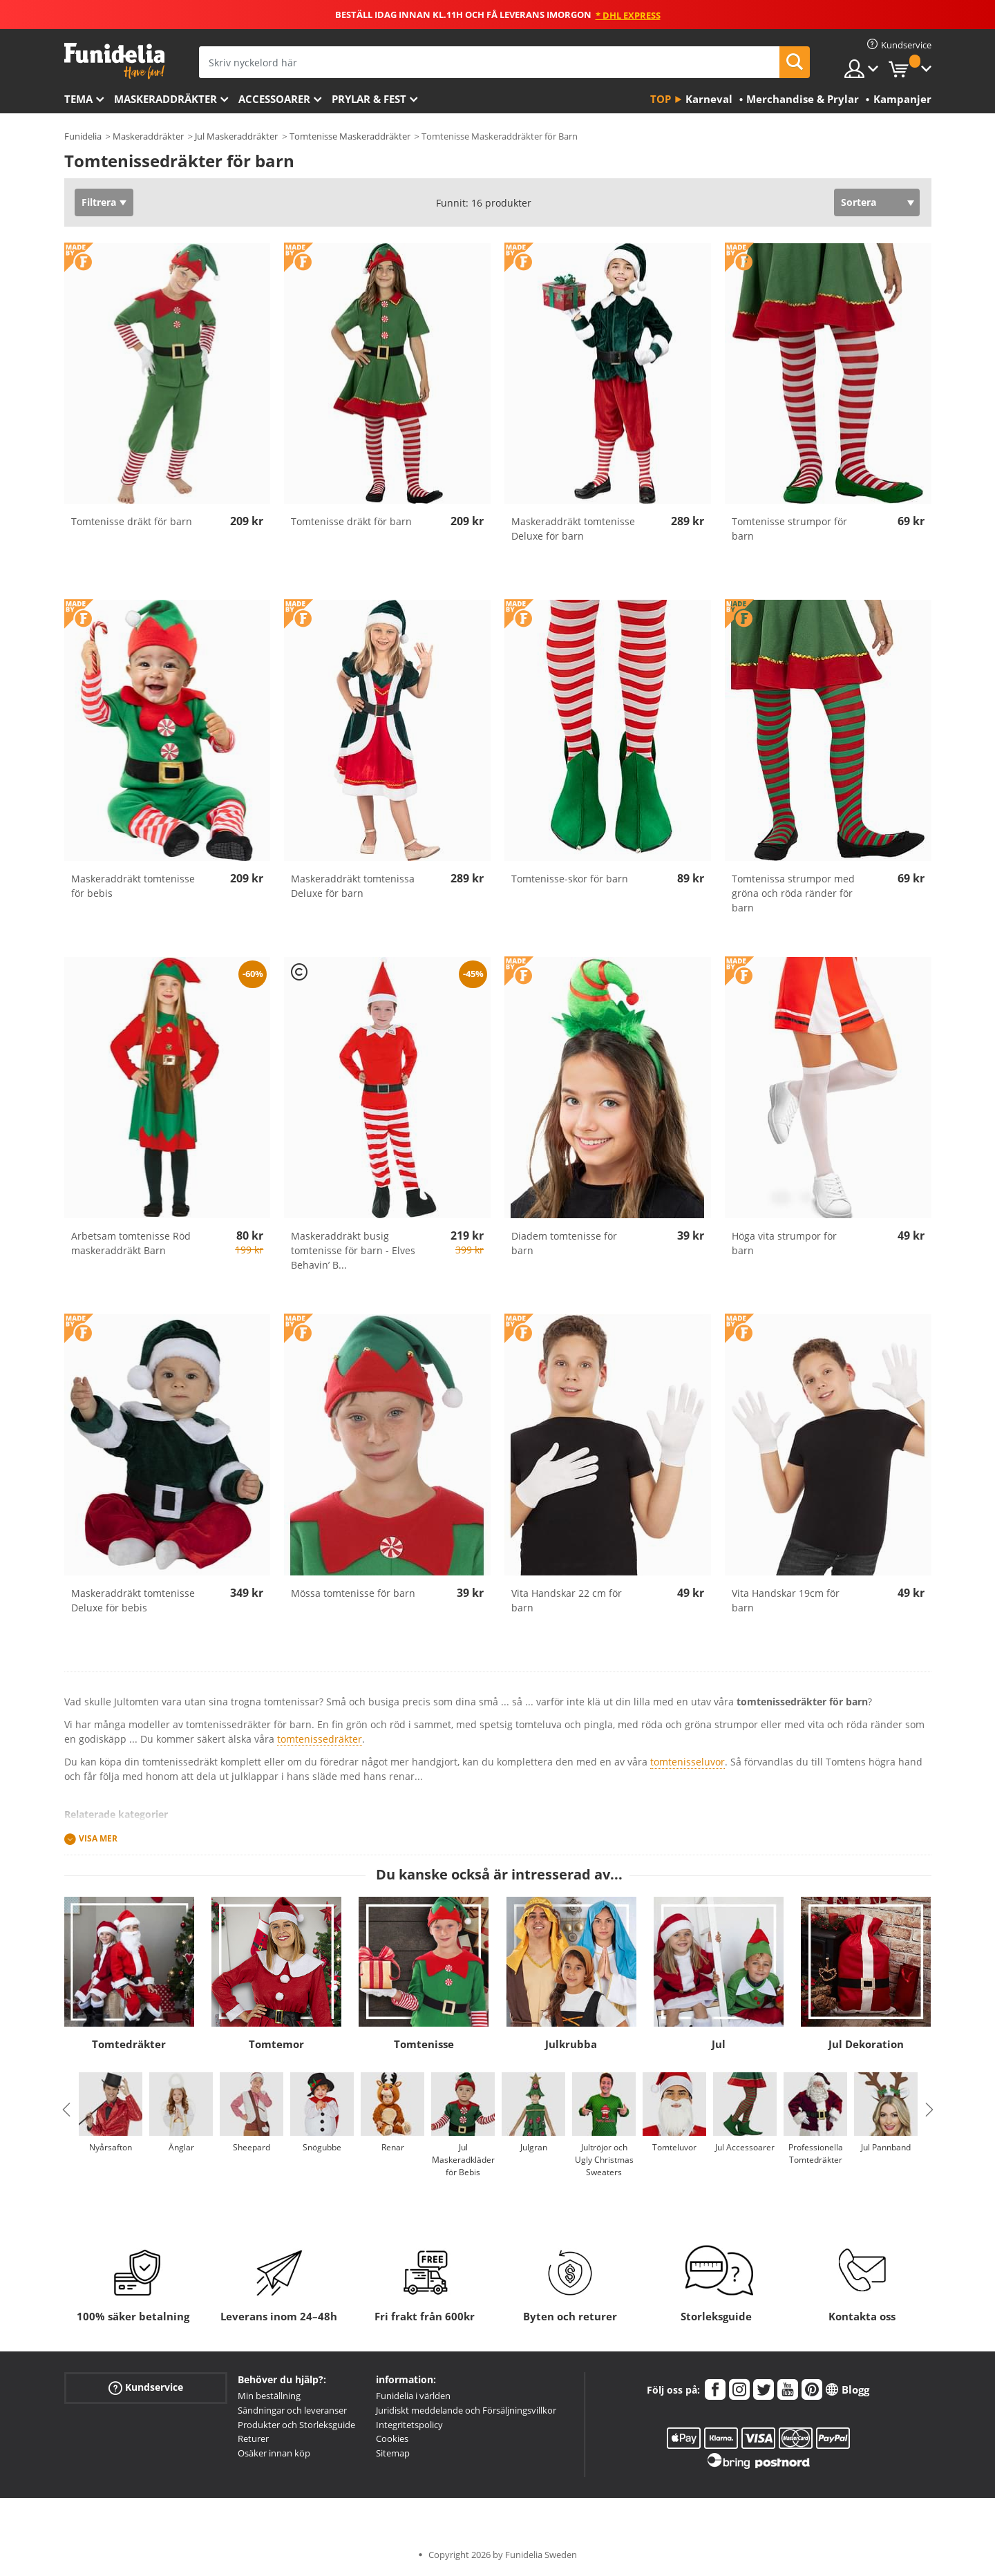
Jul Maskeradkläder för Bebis (462, 2159)
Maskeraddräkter (165, 99)
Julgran (533, 2147)
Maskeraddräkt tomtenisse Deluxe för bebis (133, 1600)
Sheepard (251, 2147)
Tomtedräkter (129, 2044)
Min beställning (269, 2395)
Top (660, 99)
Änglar (180, 2147)
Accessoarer (274, 99)
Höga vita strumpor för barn (784, 1243)
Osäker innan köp (274, 2453)
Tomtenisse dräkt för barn (131, 521)
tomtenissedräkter (319, 1738)
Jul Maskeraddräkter (236, 136)
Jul (719, 2044)
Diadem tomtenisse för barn (564, 1243)
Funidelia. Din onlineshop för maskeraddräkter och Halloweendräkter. (114, 61)
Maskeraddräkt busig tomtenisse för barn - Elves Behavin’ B (353, 1250)
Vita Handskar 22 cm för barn (566, 1600)
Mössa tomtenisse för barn (353, 1593)
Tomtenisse (424, 2044)
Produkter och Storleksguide (296, 2424)
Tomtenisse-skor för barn (569, 878)
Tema (78, 99)
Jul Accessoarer (745, 2147)
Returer (253, 2438)
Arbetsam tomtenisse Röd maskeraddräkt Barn (131, 1243)
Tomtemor (276, 2044)
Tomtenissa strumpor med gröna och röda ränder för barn (793, 893)
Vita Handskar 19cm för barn (786, 1600)
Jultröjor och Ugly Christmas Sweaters (603, 2159)
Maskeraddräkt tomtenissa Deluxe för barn (353, 886)
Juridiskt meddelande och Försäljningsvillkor (466, 2410)
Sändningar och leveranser (292, 2410)
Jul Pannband (886, 2147)
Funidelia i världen (413, 2395)
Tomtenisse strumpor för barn (789, 528)
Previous (66, 2109)
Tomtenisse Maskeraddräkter (350, 136)
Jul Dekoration (866, 2044)
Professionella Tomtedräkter (815, 2153)
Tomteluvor (674, 2147)
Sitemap (393, 2453)
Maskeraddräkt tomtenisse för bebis (133, 886)
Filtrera (99, 202)
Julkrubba (571, 2044)
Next (929, 2109)
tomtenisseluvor (687, 1761)
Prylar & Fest (369, 99)
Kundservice (145, 2387)
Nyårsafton (110, 2147)
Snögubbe (322, 2147)
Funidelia (83, 136)
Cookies (392, 2438)
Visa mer (98, 1838)
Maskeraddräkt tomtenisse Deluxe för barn (573, 528)
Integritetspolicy (409, 2424)
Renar (392, 2147)
